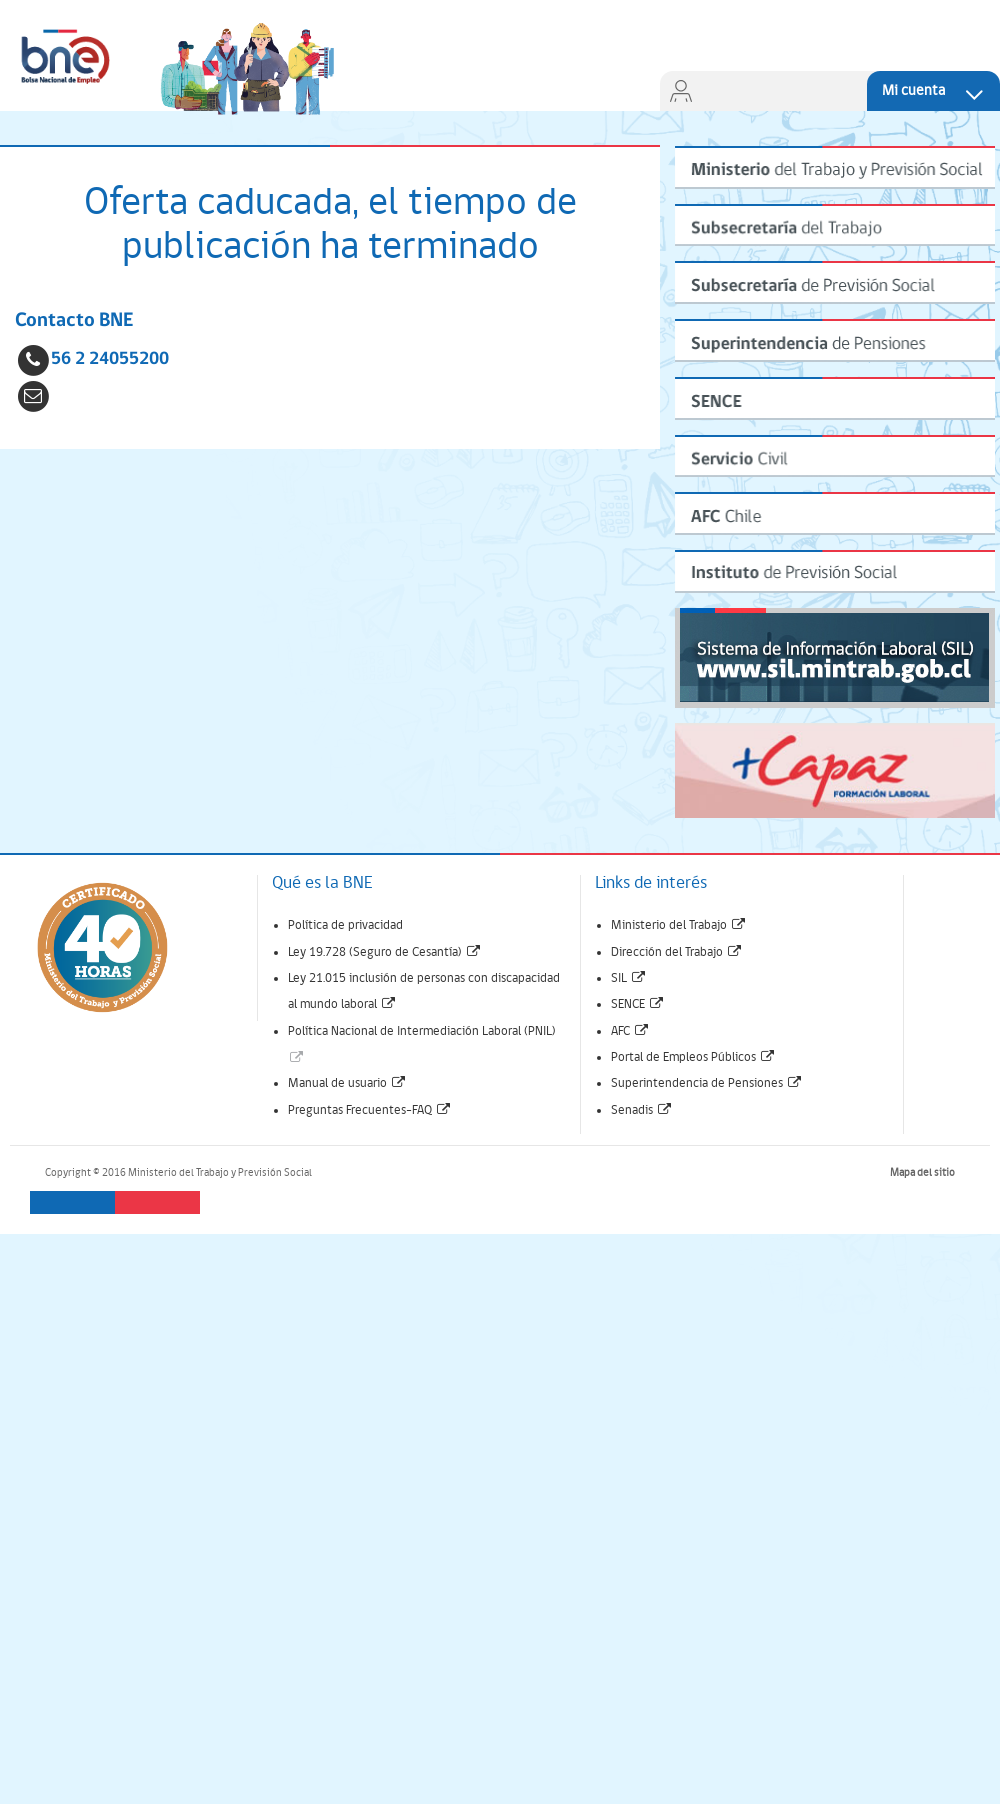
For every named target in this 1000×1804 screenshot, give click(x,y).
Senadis (642, 1110)
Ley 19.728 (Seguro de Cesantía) (385, 952)
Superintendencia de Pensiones (707, 1083)
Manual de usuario (347, 1083)
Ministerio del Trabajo (679, 925)
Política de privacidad (345, 925)
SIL (629, 978)
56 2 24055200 (110, 359)
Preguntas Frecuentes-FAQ (370, 1110)
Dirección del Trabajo (677, 952)
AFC (630, 1031)
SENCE (638, 1004)
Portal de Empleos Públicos (693, 1057)
